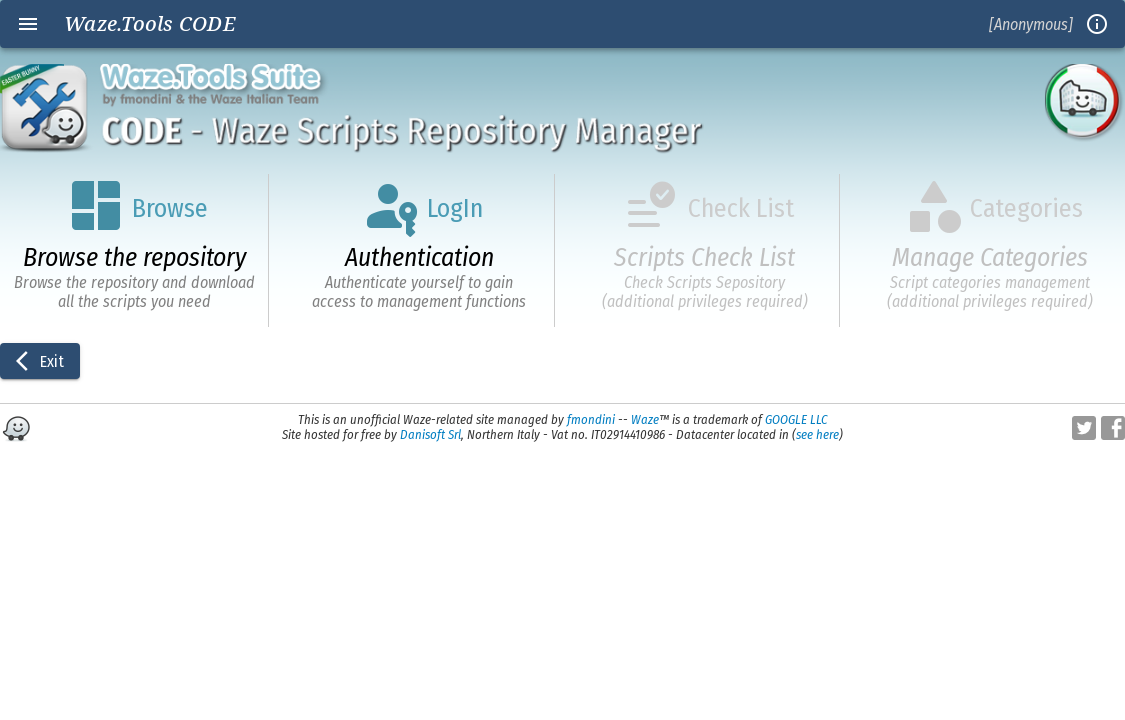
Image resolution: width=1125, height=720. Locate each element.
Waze (645, 419)
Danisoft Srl (430, 434)
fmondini (591, 419)
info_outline (1097, 24)
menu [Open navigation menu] (28, 24)
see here (817, 434)
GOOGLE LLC (796, 419)
